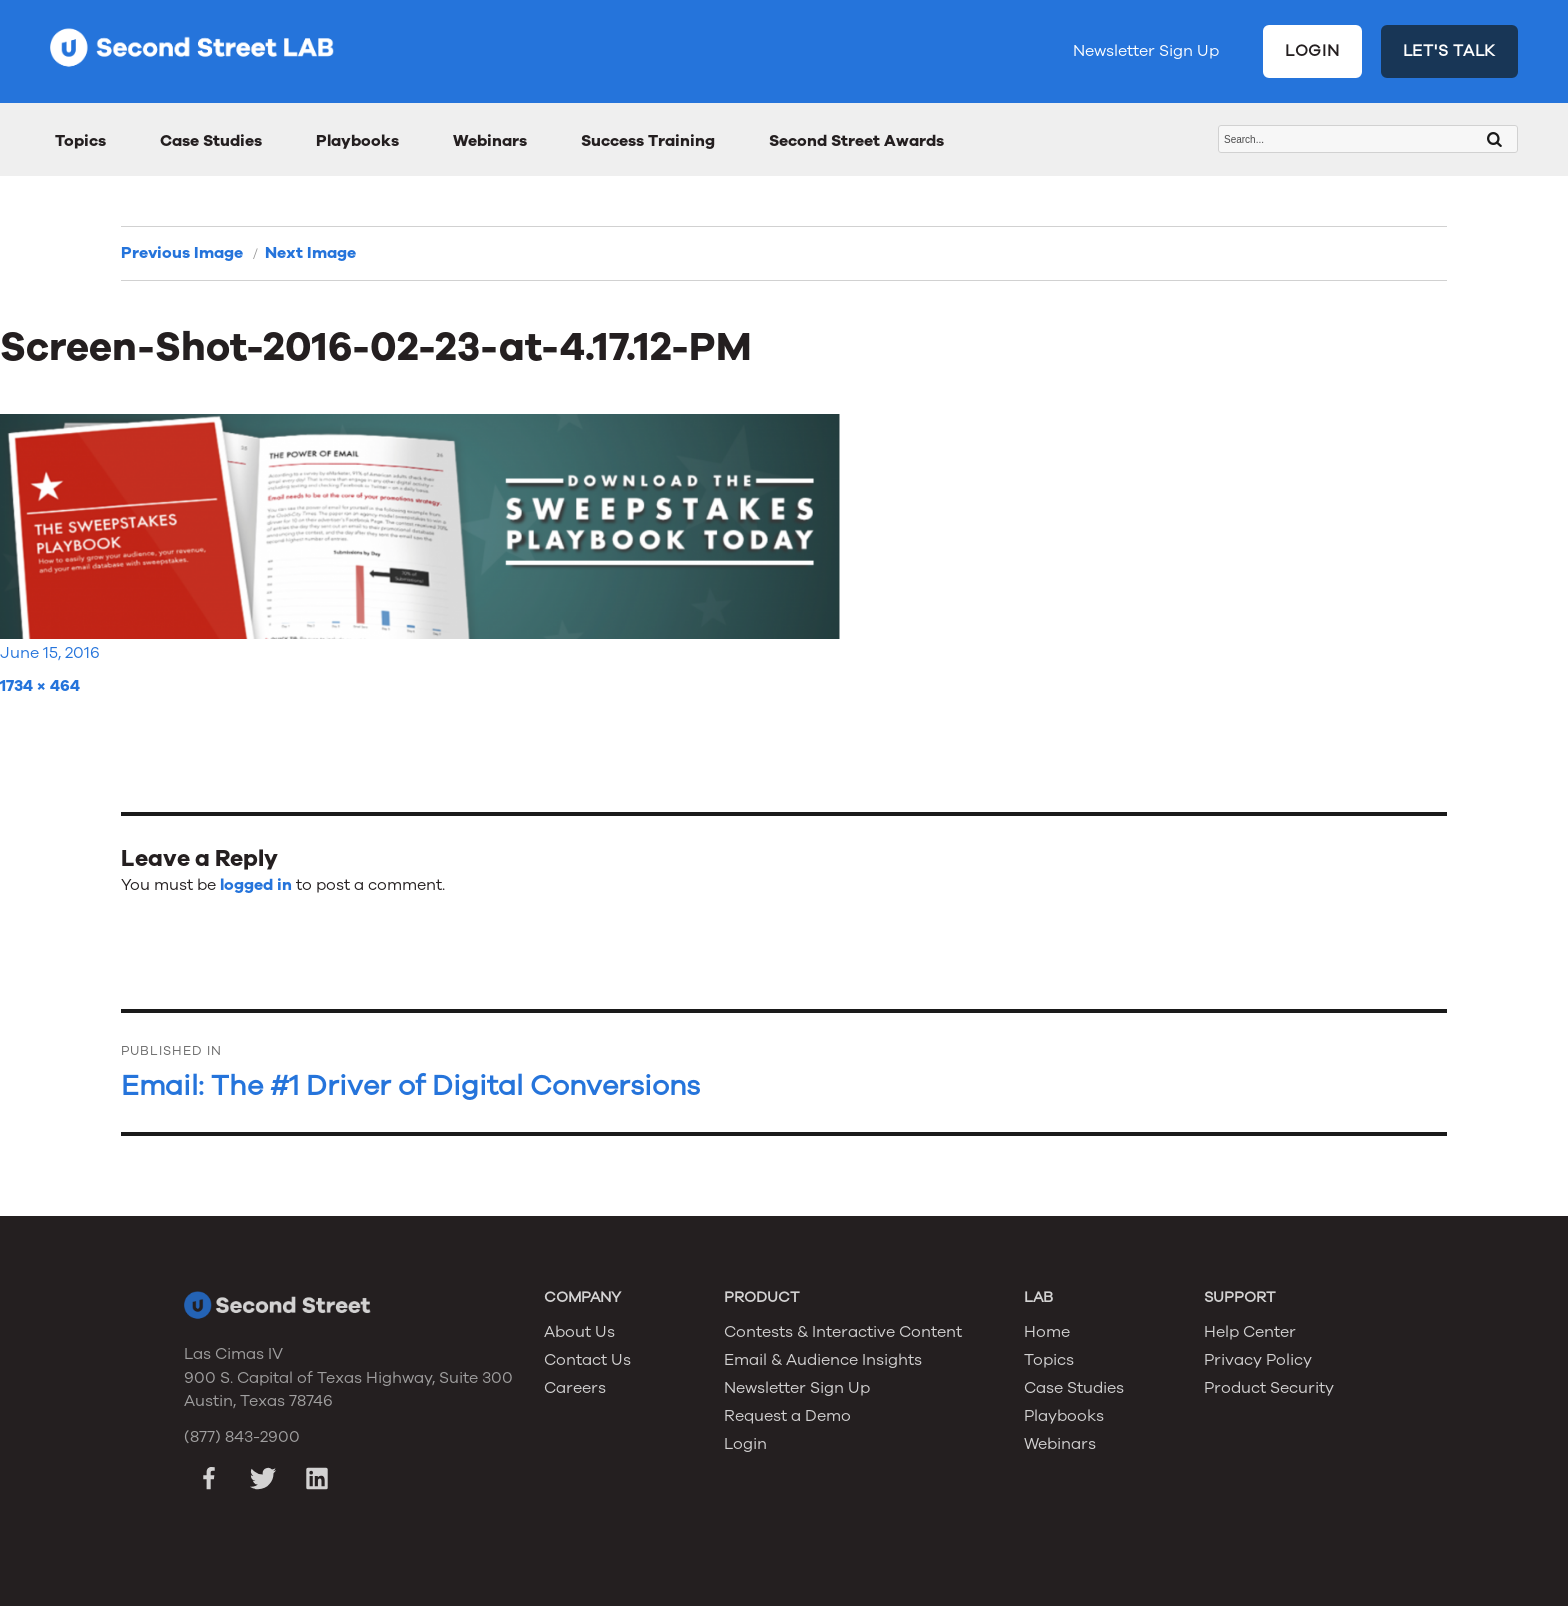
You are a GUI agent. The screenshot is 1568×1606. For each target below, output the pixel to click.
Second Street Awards (856, 141)
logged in (256, 885)
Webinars (490, 141)
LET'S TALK (1450, 51)
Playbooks (357, 141)
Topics (80, 141)
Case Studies (211, 141)
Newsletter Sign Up (1146, 51)
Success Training (648, 141)
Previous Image (182, 253)
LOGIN (1312, 51)
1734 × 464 (40, 686)
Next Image (310, 253)
